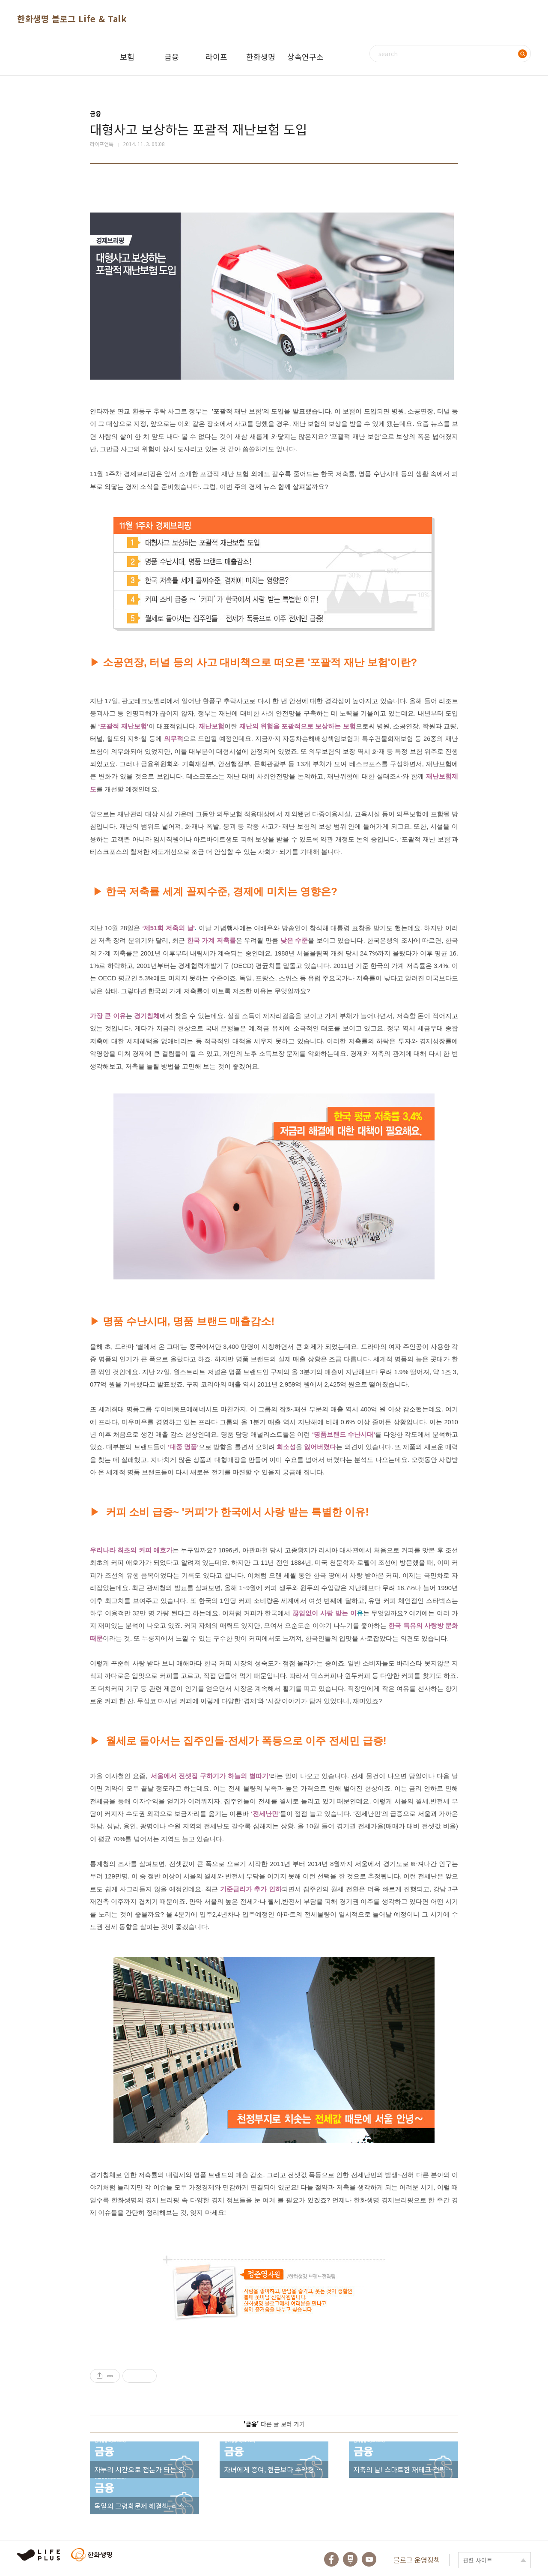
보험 (127, 56)
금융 (171, 56)
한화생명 (260, 56)
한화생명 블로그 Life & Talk (72, 18)
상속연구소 (305, 56)
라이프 (216, 56)
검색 (522, 53)
